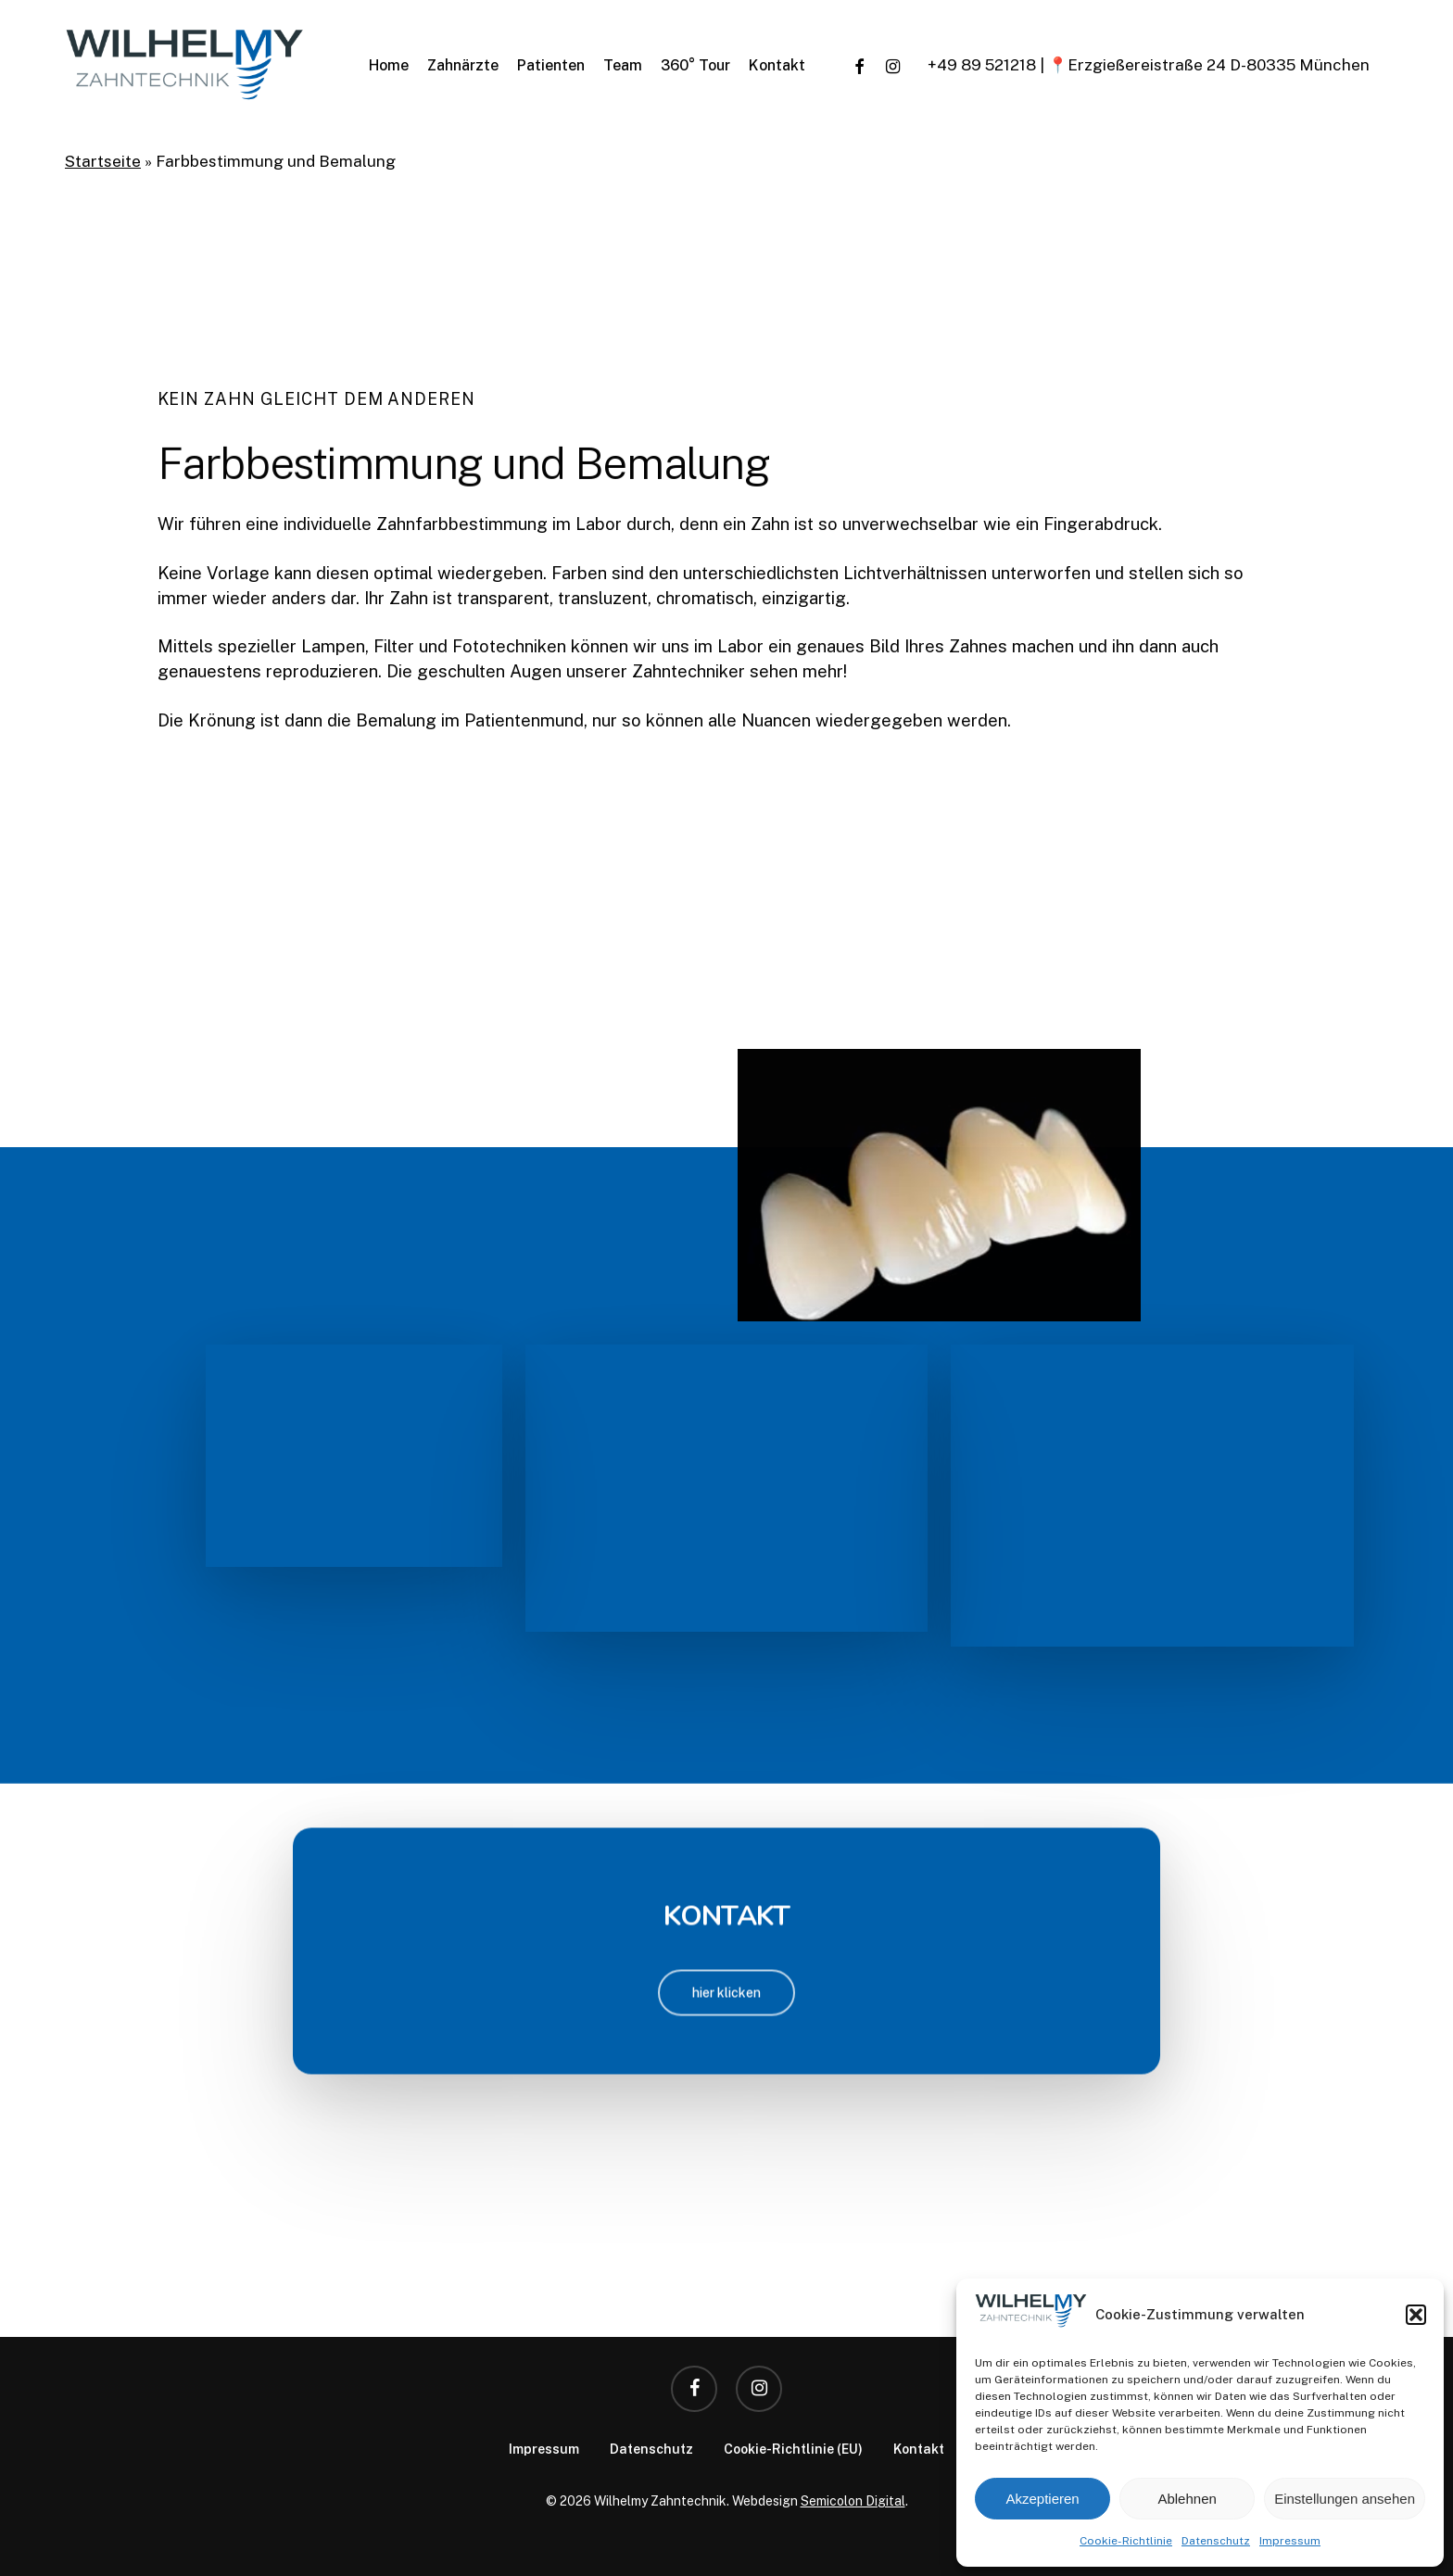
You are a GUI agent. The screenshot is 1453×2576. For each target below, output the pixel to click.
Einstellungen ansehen (1344, 2499)
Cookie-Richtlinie (1126, 2540)
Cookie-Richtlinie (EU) (793, 2449)
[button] (1416, 2314)
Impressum (1289, 2540)
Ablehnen (1186, 2499)
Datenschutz (1215, 2540)
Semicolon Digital (853, 2501)
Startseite (103, 161)
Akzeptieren (1042, 2499)
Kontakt (918, 2449)
